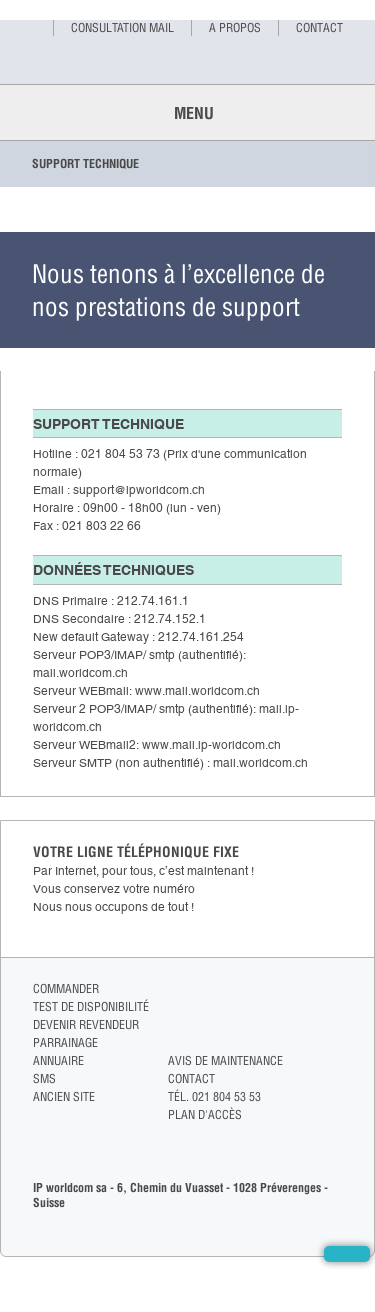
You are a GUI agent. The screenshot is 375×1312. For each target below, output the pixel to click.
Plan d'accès (205, 1114)
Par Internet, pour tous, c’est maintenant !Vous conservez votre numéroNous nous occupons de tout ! (143, 889)
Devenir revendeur (86, 1024)
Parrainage (65, 1042)
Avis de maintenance (225, 1060)
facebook (333, 989)
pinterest (333, 1046)
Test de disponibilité (91, 1006)
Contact (319, 27)
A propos (235, 27)
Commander (66, 988)
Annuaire (58, 1060)
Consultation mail (122, 27)
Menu (188, 113)
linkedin (333, 1027)
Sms (44, 1078)
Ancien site (64, 1096)
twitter (333, 1008)
